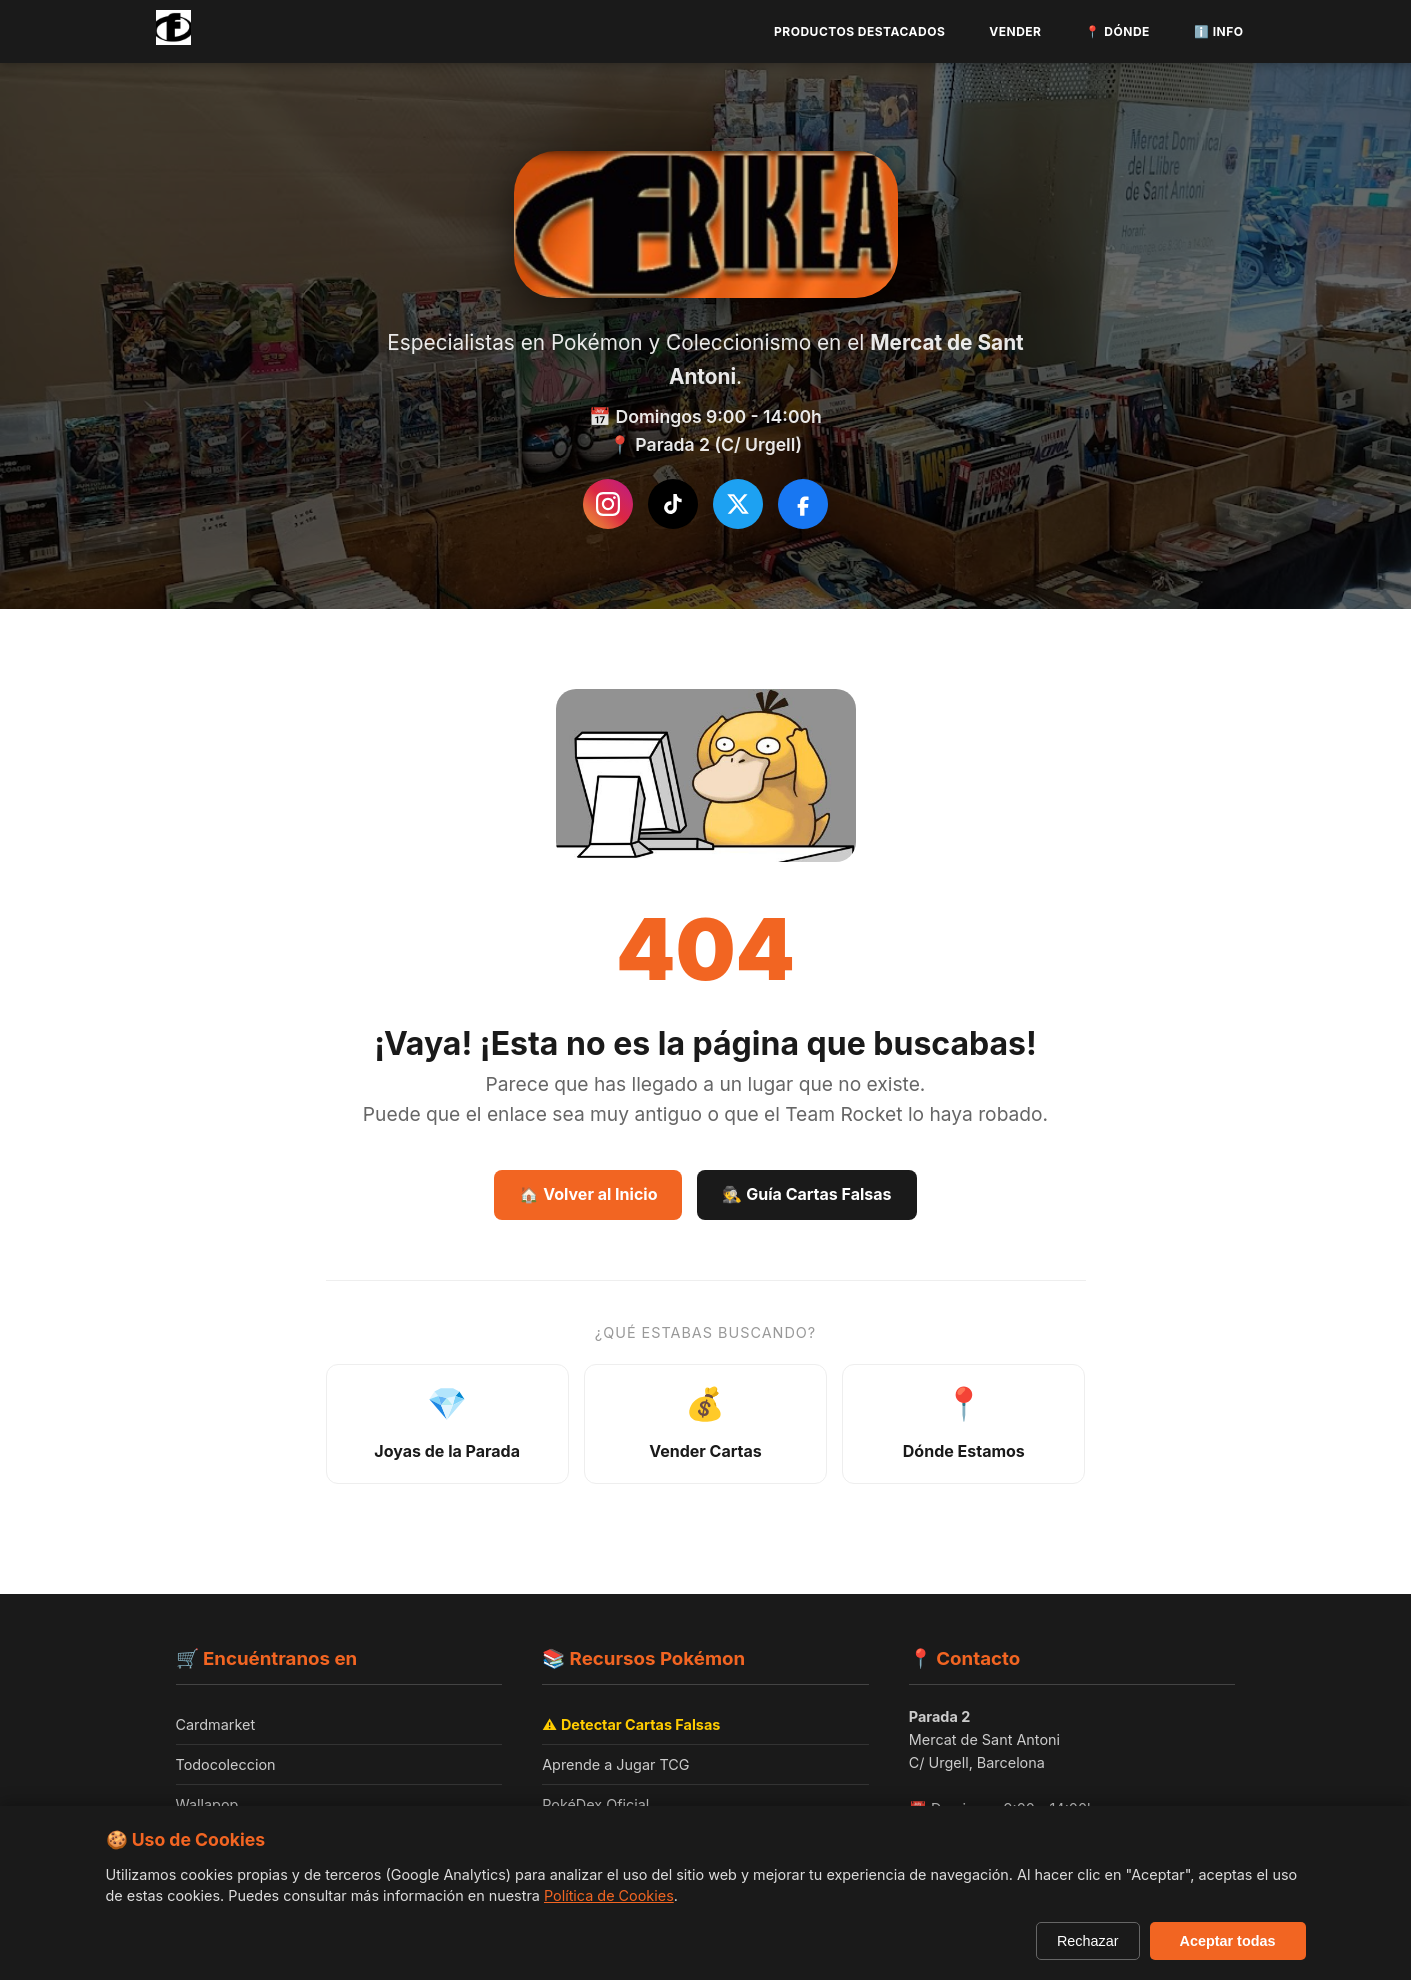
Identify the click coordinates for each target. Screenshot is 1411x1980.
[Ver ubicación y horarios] (963, 1426)
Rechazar (1088, 1941)
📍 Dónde (1117, 31)
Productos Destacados (859, 31)
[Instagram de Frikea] (608, 504)
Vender (1015, 31)
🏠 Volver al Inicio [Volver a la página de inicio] (588, 1194)
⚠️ (631, 1728)
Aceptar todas (1228, 1941)
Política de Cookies (609, 1895)
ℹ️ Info (1219, 31)
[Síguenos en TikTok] (673, 504)
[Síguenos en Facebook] (803, 504)
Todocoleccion (226, 1768)
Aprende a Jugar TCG (615, 1768)
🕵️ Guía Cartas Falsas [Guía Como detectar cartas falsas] (806, 1194)
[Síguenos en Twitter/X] (738, 504)
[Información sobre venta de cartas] (705, 1426)
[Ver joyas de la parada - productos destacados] (447, 1426)
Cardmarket (216, 1728)
